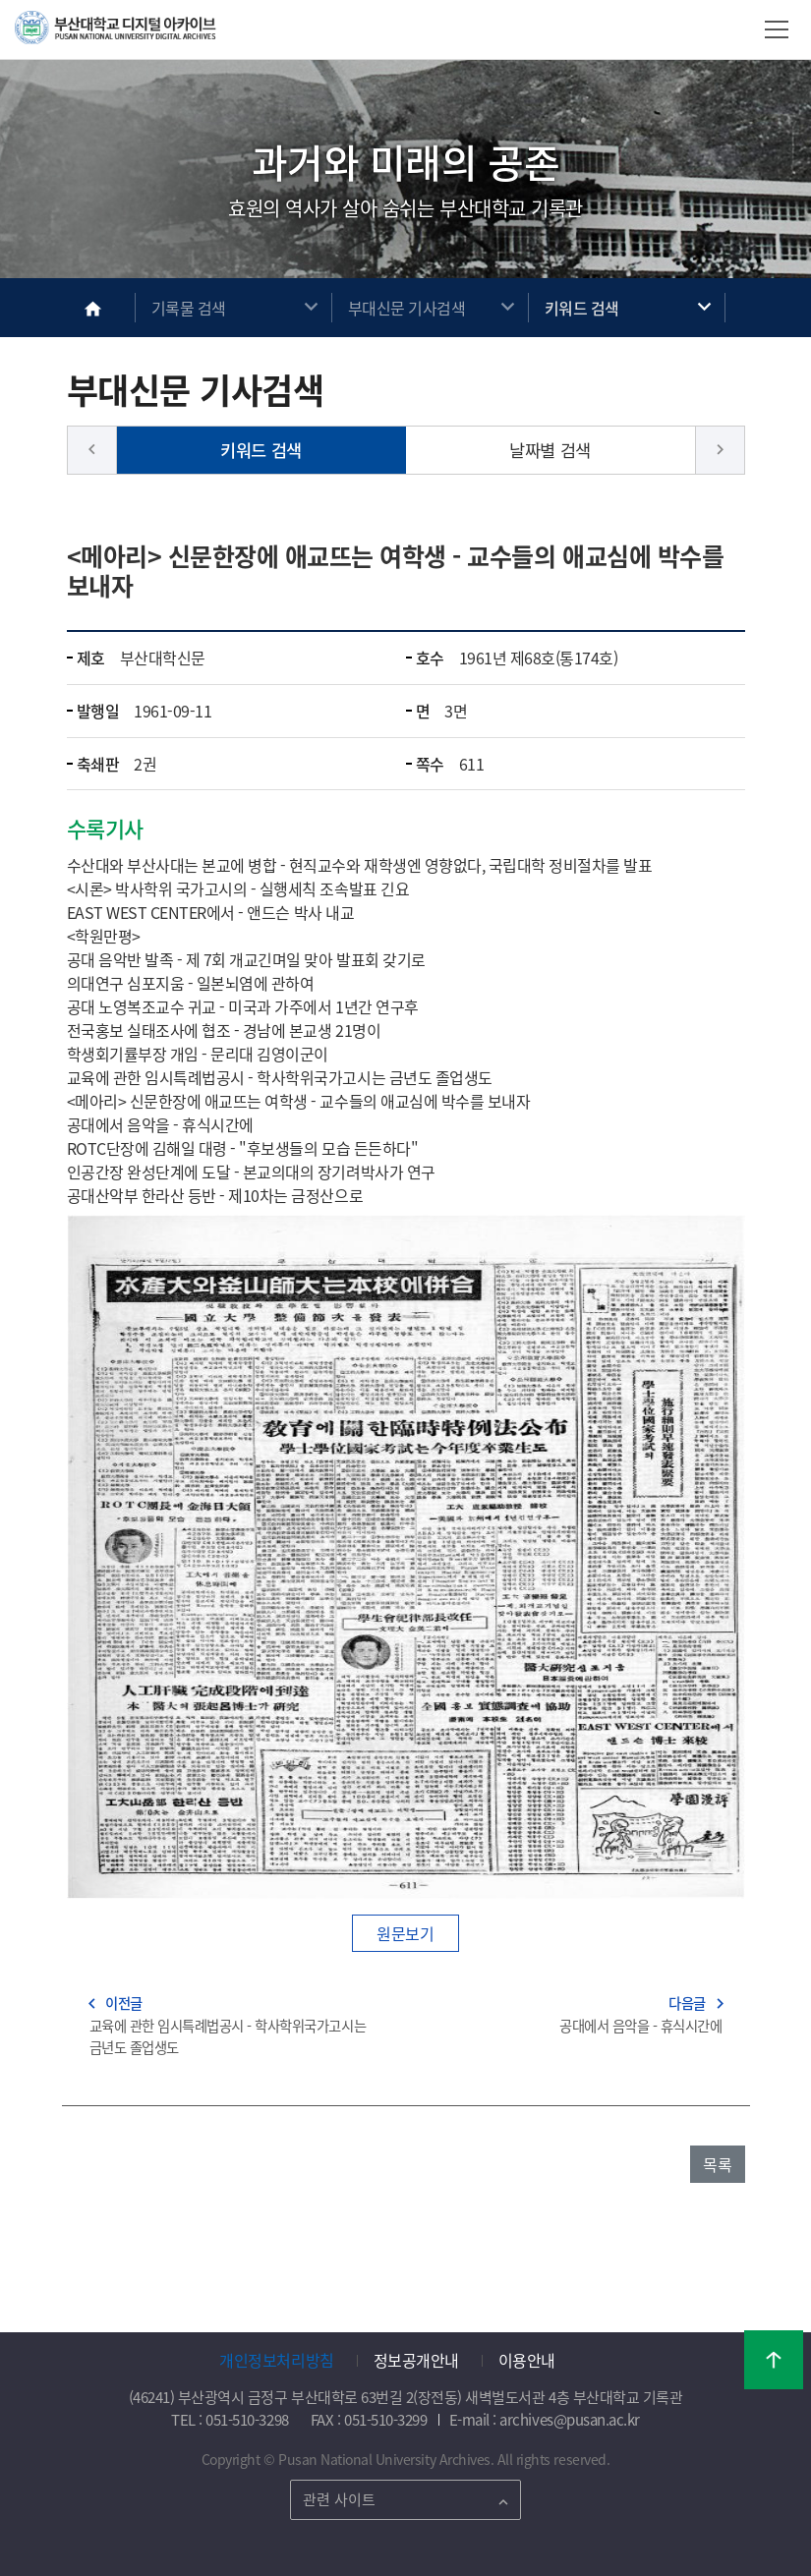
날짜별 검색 (549, 450)
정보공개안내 (416, 2360)
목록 (717, 2164)
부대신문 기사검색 (407, 307)
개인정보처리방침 (276, 2360)
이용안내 (526, 2360)
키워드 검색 (582, 307)
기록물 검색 (188, 307)
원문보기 (405, 1933)
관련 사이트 (339, 2499)
